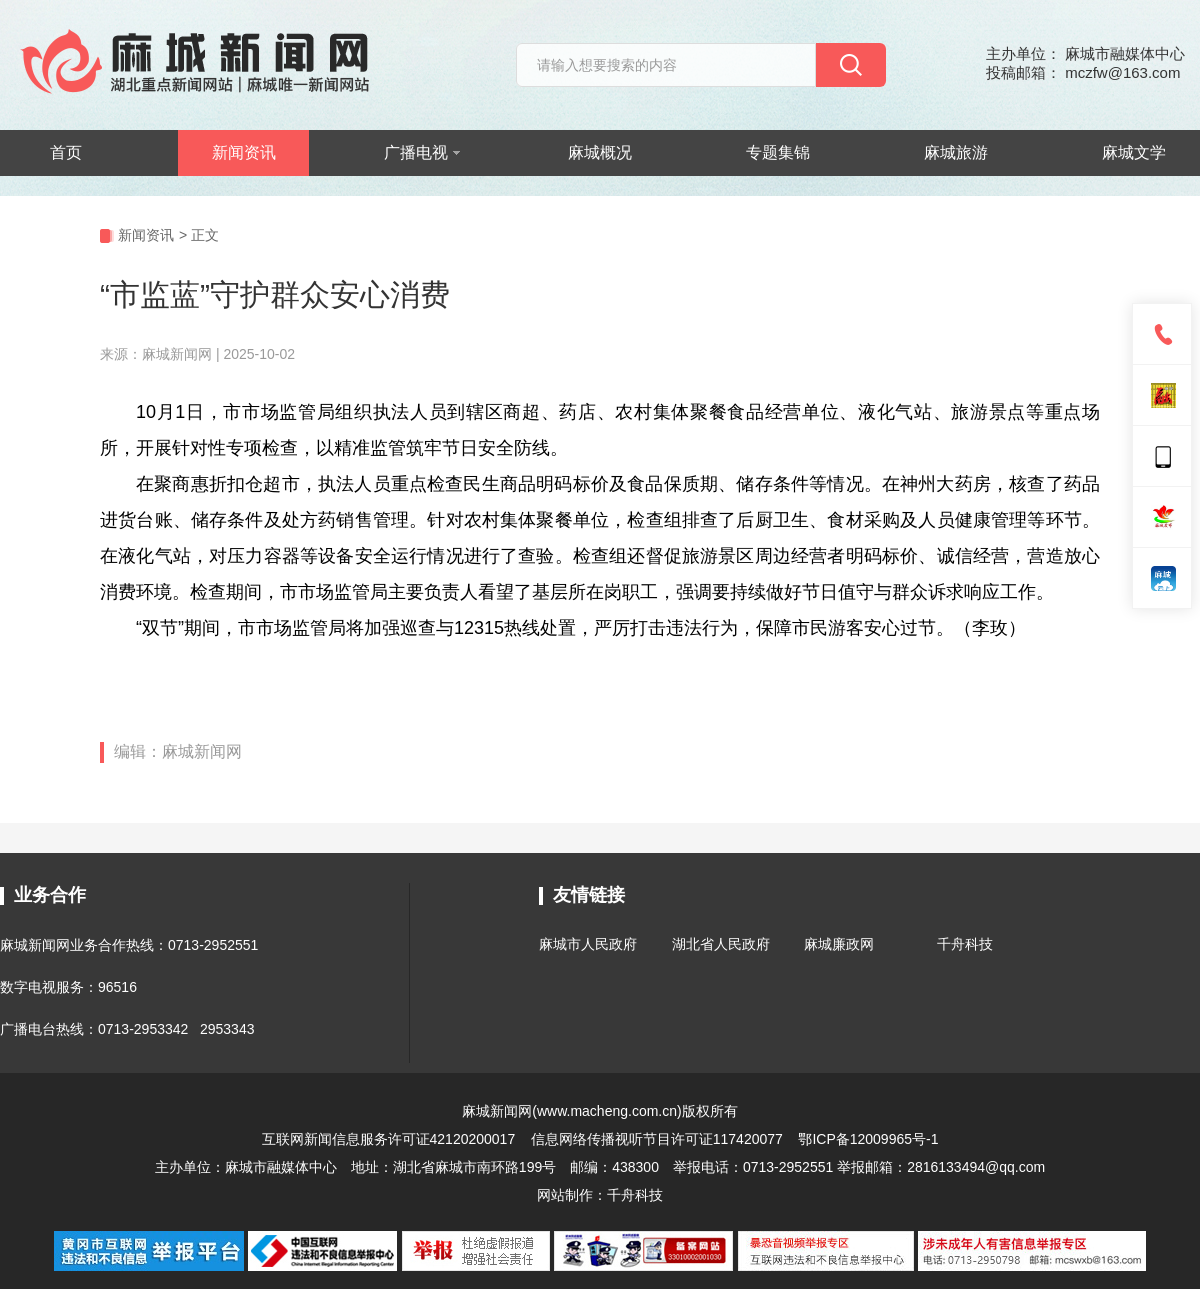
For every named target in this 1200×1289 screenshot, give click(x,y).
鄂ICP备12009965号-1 (868, 1139)
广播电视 (422, 152)
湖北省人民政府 (721, 944)
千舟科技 (965, 944)
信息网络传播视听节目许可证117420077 (657, 1139)
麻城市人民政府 (588, 944)
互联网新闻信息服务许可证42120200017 (391, 1139)
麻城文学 (1134, 152)
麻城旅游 (956, 152)
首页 (66, 152)
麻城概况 (600, 152)
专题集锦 (778, 152)
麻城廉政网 (839, 944)
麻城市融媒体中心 (281, 1167)
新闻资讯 (244, 152)
